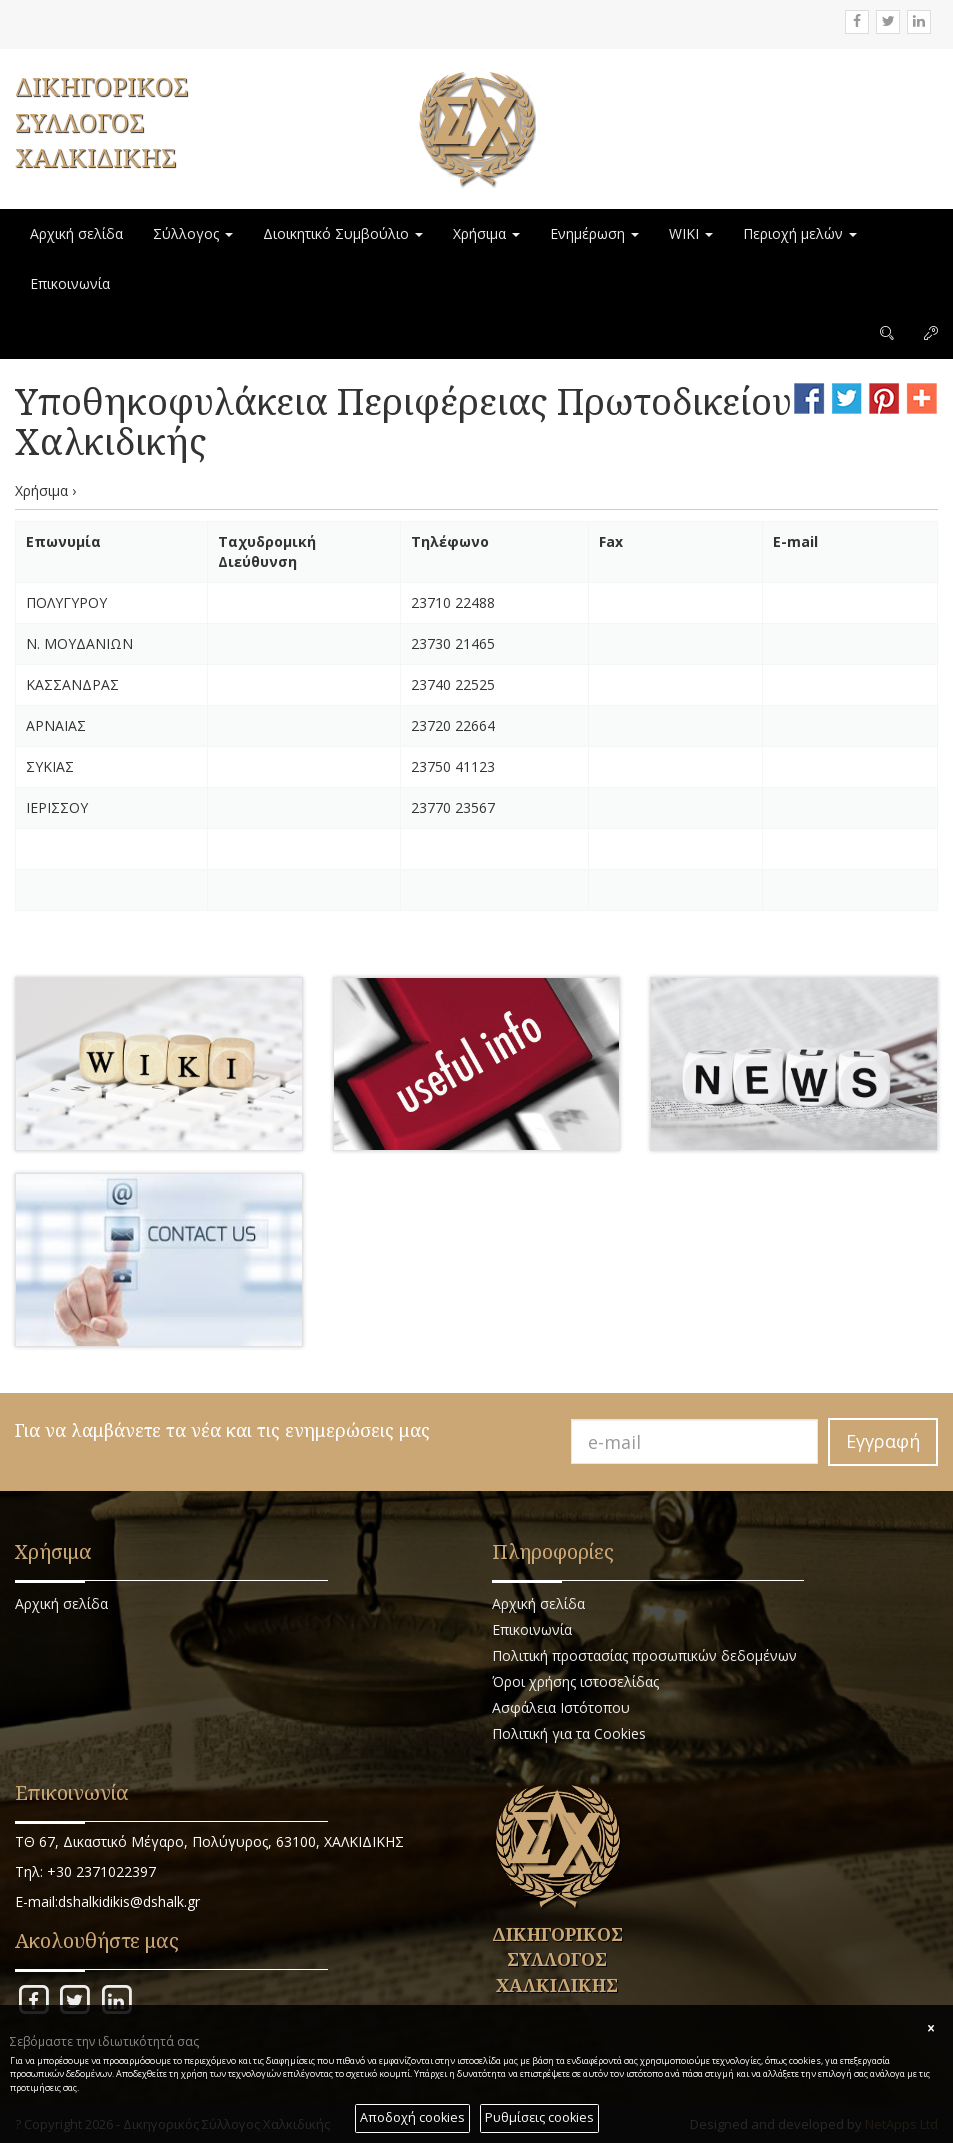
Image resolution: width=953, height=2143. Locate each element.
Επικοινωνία (70, 283)
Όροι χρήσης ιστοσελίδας (575, 1681)
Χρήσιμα (486, 233)
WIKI (691, 233)
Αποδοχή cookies (412, 2117)
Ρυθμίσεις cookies (539, 2117)
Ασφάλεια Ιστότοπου (561, 1707)
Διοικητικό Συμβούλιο (343, 233)
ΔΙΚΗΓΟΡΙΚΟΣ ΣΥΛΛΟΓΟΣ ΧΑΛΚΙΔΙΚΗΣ (101, 121)
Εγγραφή (883, 1441)
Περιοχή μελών (800, 233)
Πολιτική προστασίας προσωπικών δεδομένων (644, 1655)
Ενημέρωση (594, 233)
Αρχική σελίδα (76, 233)
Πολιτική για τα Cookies (569, 1733)
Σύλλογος (193, 233)
